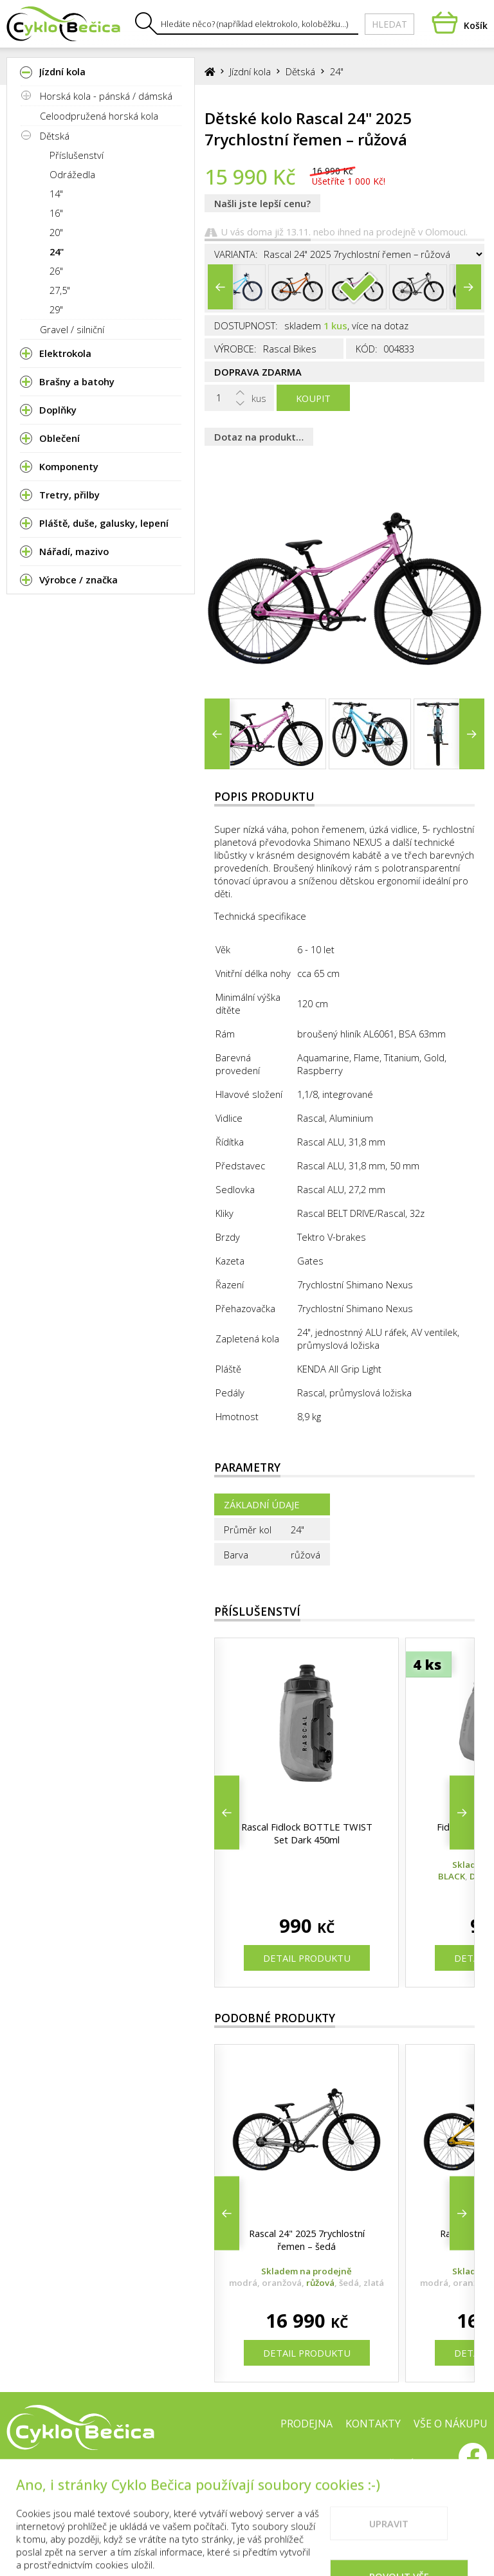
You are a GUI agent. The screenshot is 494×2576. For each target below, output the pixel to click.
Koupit (313, 398)
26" (56, 270)
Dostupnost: (246, 325)
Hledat (389, 24)
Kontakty (373, 2423)
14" (56, 193)
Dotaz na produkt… (259, 436)
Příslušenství (77, 155)
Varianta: (236, 254)
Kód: (367, 348)
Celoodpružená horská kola (99, 115)
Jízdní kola (250, 71)
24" (57, 251)
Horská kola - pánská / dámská (106, 95)
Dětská (54, 135)
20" (56, 232)
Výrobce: (235, 348)
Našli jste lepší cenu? (262, 203)
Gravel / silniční (72, 329)
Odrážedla (72, 174)
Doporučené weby (394, 2465)
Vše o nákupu (451, 2423)
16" (56, 212)
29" (56, 309)
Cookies (309, 2465)
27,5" (60, 290)
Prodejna (306, 2423)
